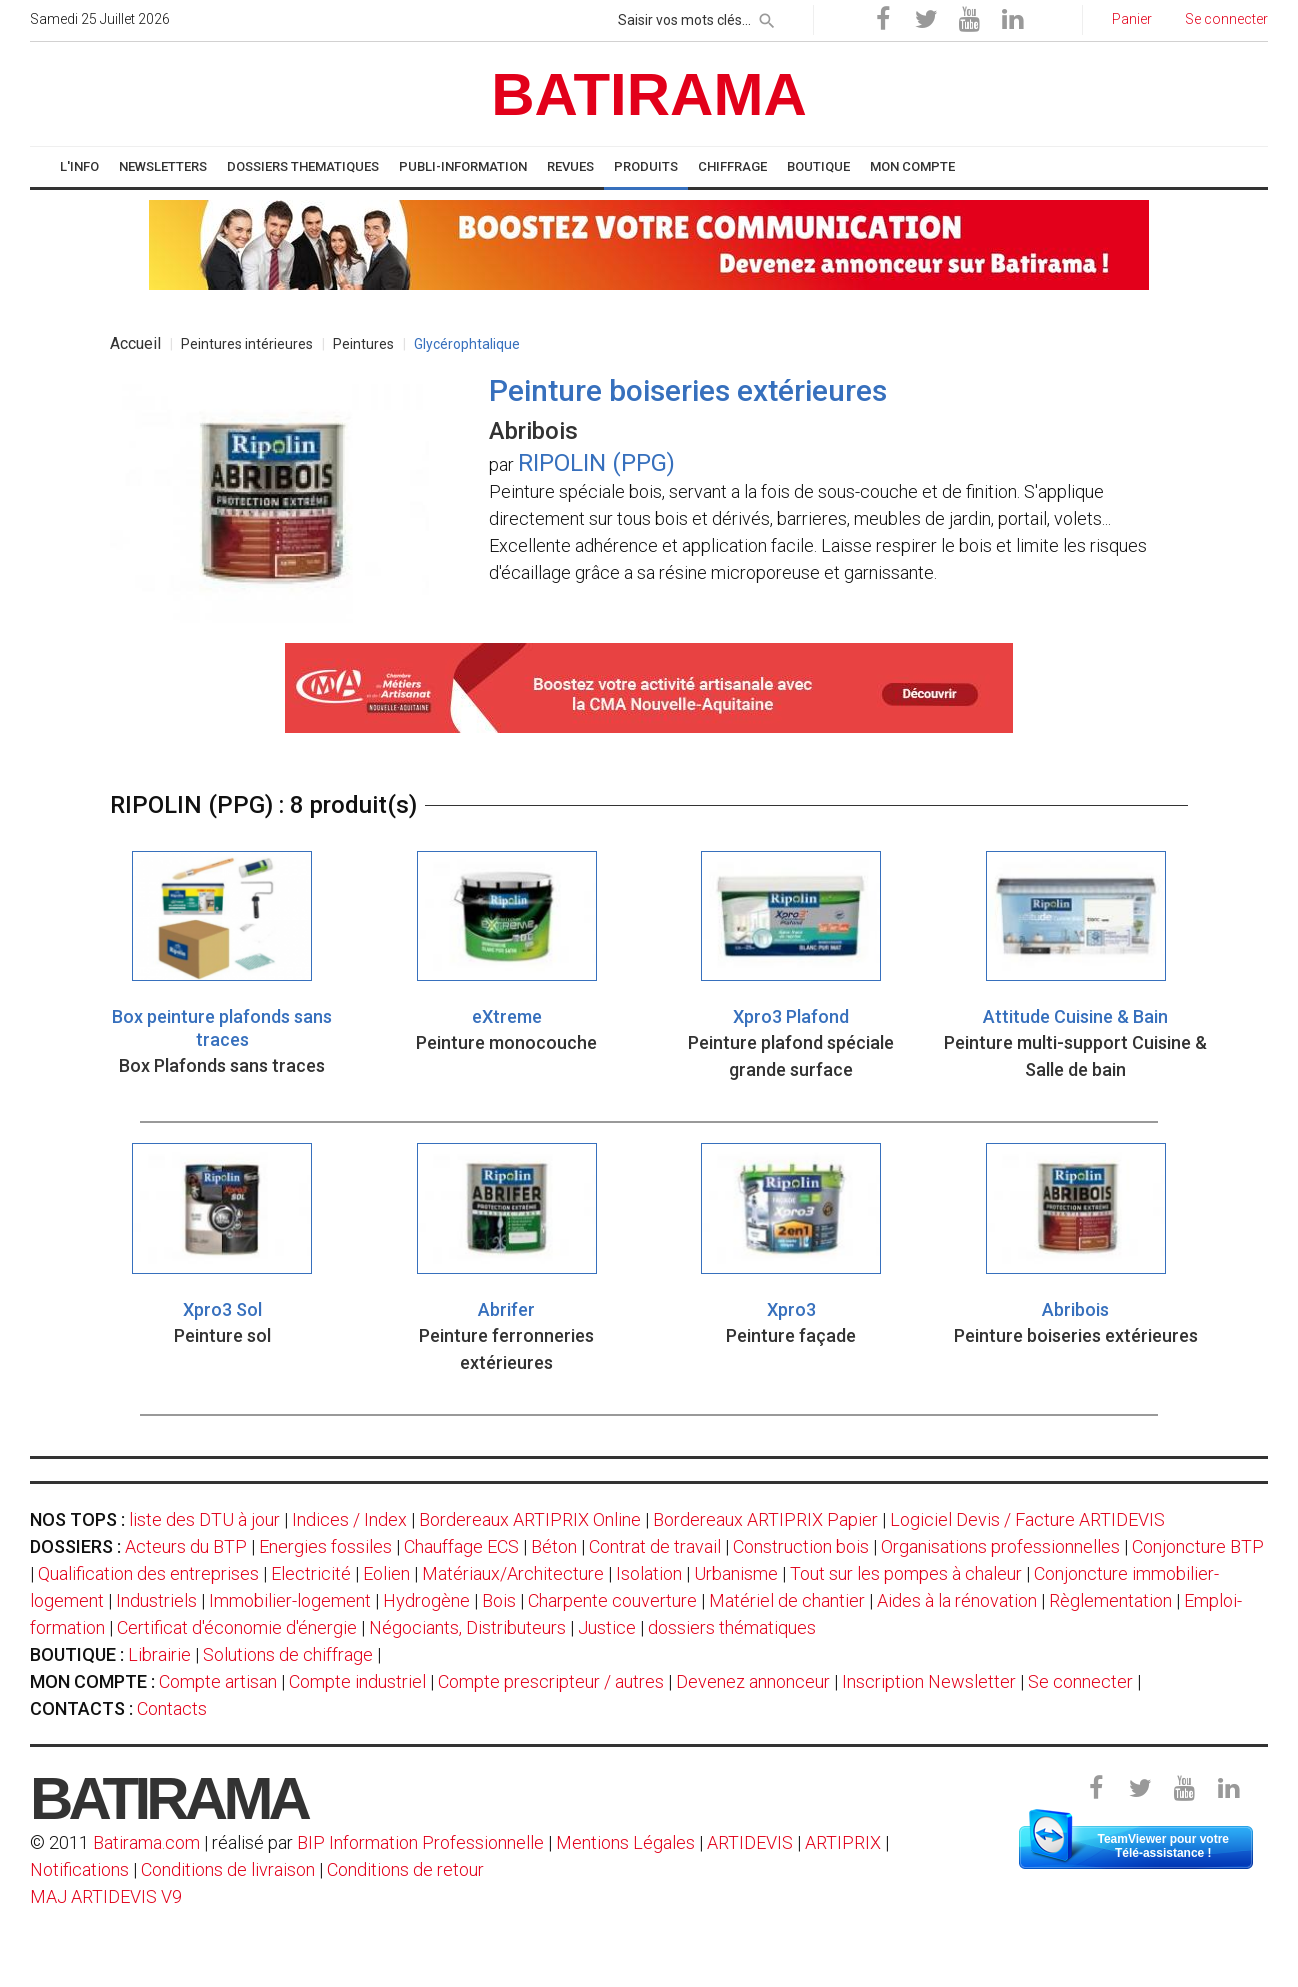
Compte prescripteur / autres (551, 1681)
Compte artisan (218, 1681)
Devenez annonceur (753, 1681)
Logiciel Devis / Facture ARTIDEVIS (1027, 1519)
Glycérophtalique (467, 344)
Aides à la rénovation (957, 1600)
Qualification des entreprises (148, 1573)
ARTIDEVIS (750, 1842)
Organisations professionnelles (1000, 1546)
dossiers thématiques (732, 1627)
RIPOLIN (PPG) (596, 463)
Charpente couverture (612, 1600)
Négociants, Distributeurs (467, 1627)
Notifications (81, 1869)
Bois (499, 1600)
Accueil (135, 343)
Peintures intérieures (247, 344)
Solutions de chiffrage (288, 1654)
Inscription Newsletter (929, 1681)
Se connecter (1080, 1681)
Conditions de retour (405, 1869)
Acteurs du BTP (186, 1546)
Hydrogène (426, 1600)
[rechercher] (767, 17)
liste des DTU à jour (204, 1519)
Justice (607, 1627)
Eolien (386, 1573)
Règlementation (1110, 1600)
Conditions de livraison (228, 1869)
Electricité (311, 1573)
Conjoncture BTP (1198, 1546)
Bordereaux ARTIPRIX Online (530, 1519)
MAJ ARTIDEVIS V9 (106, 1896)
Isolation (649, 1573)
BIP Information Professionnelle (420, 1842)
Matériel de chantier (787, 1600)
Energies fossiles (325, 1546)
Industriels (156, 1600)
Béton (554, 1546)
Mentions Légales (625, 1842)
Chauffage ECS (461, 1546)
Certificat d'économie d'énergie (237, 1627)
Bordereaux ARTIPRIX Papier (765, 1519)
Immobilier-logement (290, 1600)
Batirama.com (146, 1842)
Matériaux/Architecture (513, 1573)
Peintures (363, 344)
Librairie (159, 1654)
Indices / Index (349, 1519)
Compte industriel (357, 1681)
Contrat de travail (655, 1546)
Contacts (172, 1708)
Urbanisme (736, 1573)
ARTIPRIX (843, 1842)
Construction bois (801, 1546)
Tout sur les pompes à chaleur (906, 1573)
